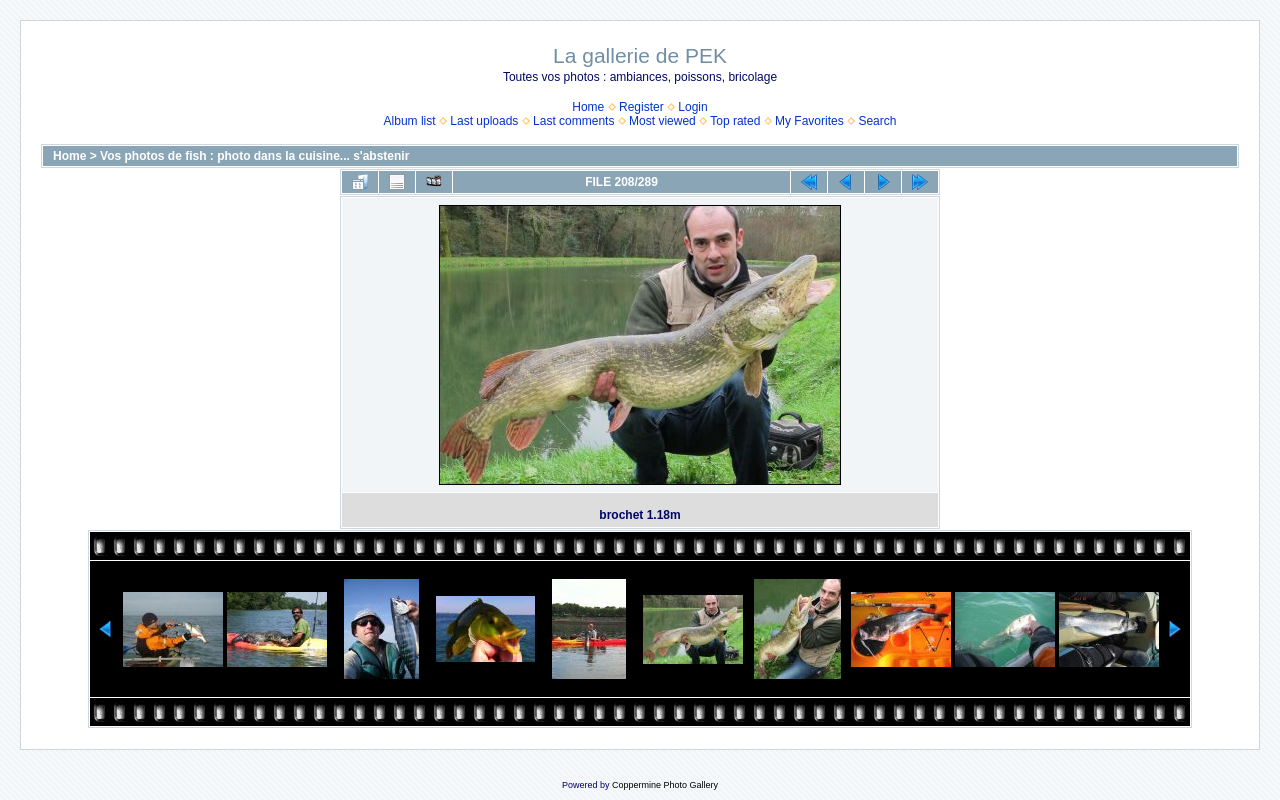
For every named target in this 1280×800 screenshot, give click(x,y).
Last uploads (484, 121)
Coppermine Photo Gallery (665, 785)
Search (877, 121)
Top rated (735, 121)
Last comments (573, 121)
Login (692, 107)
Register (641, 107)
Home (588, 107)
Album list (410, 121)
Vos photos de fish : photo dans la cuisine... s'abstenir (254, 156)
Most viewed (662, 121)
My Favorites (809, 121)
